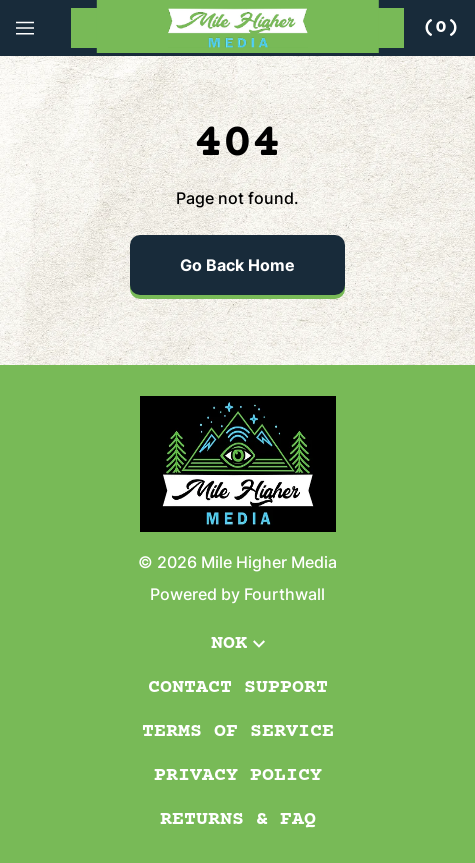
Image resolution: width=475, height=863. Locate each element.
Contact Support (238, 687)
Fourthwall (284, 594)
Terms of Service (238, 731)
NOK (238, 643)
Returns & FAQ (238, 819)
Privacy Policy (238, 775)
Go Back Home (237, 265)
